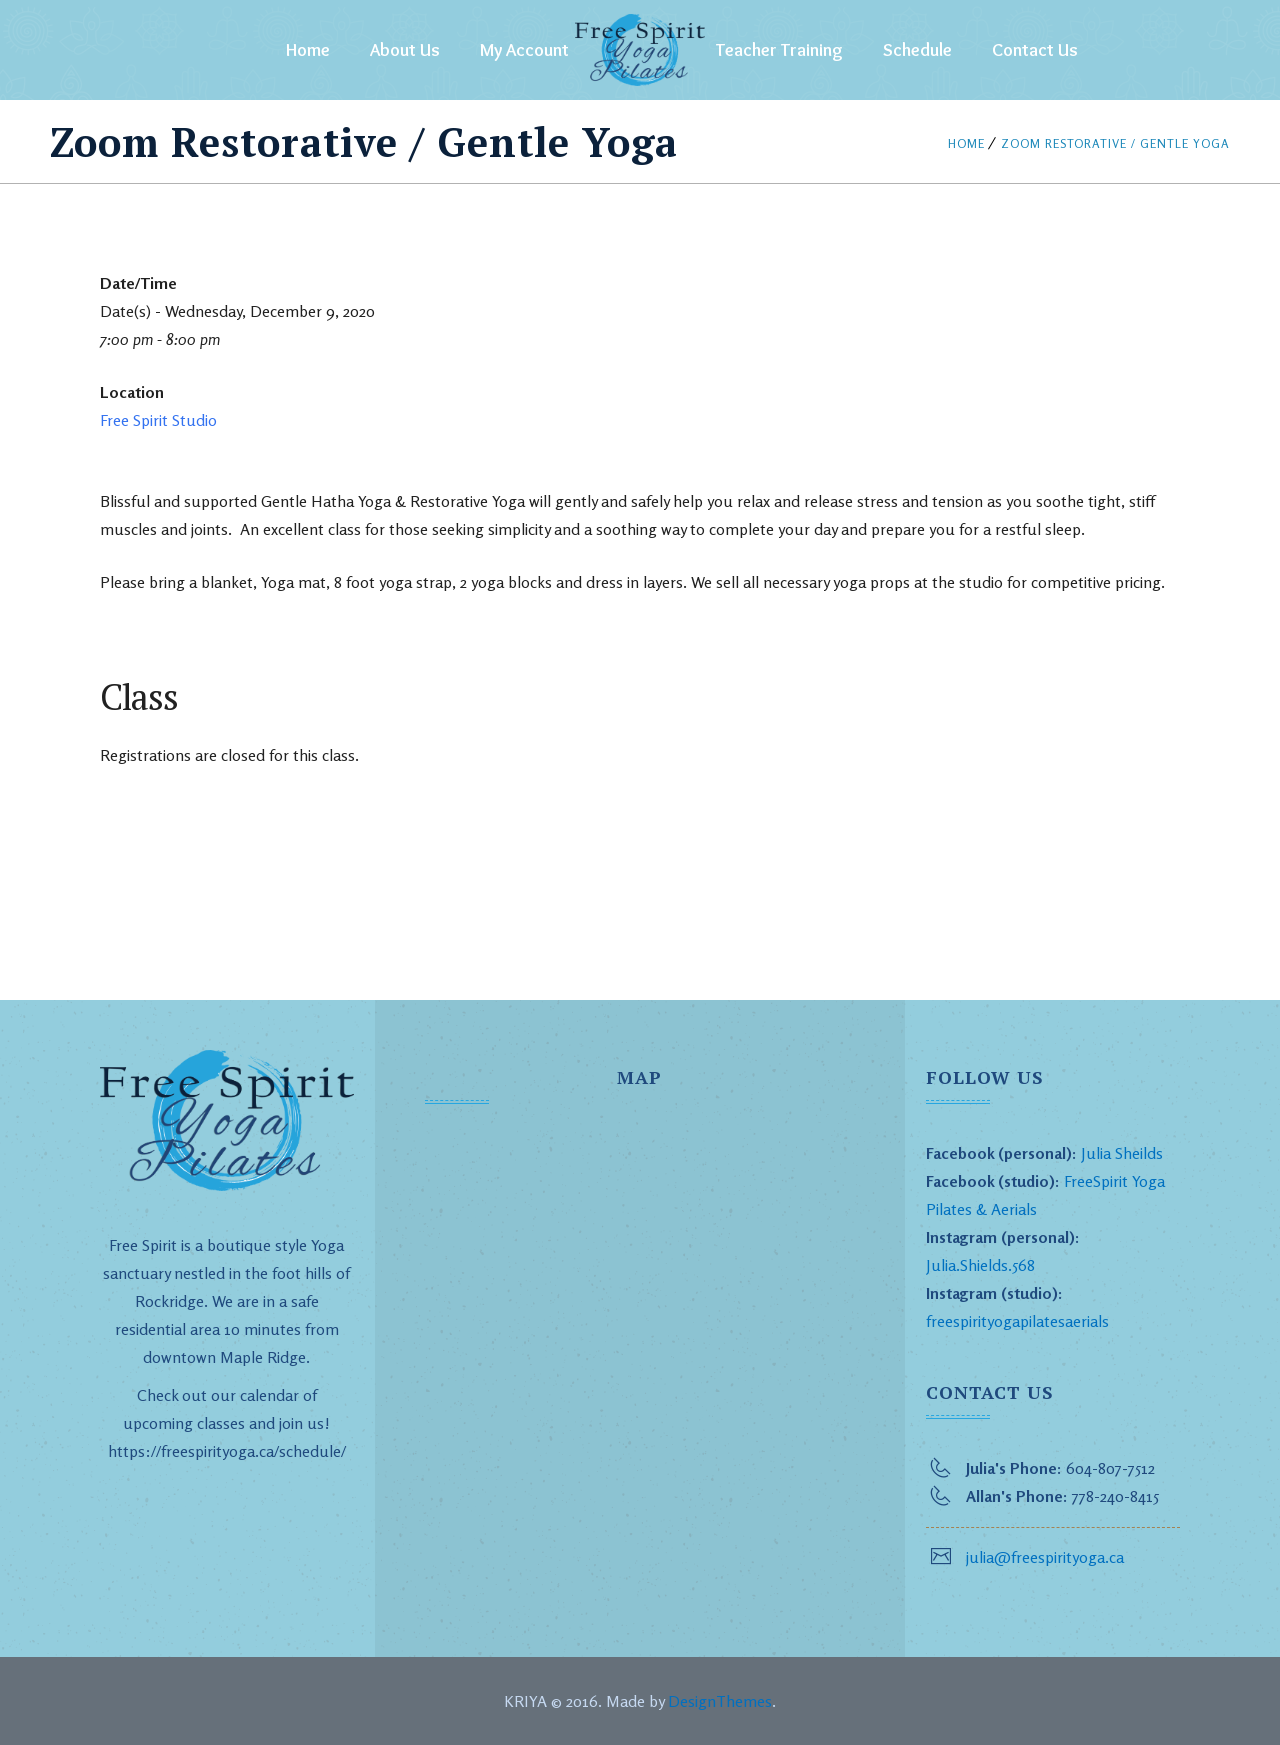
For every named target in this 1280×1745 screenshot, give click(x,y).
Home (308, 50)
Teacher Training (779, 50)
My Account (524, 50)
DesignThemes (720, 1701)
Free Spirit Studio (158, 420)
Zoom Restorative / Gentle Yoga (1115, 143)
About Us (405, 50)
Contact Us (1035, 50)
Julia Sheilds (1122, 1153)
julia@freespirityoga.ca (1045, 1557)
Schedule (917, 50)
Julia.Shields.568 (980, 1265)
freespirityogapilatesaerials (1017, 1321)
